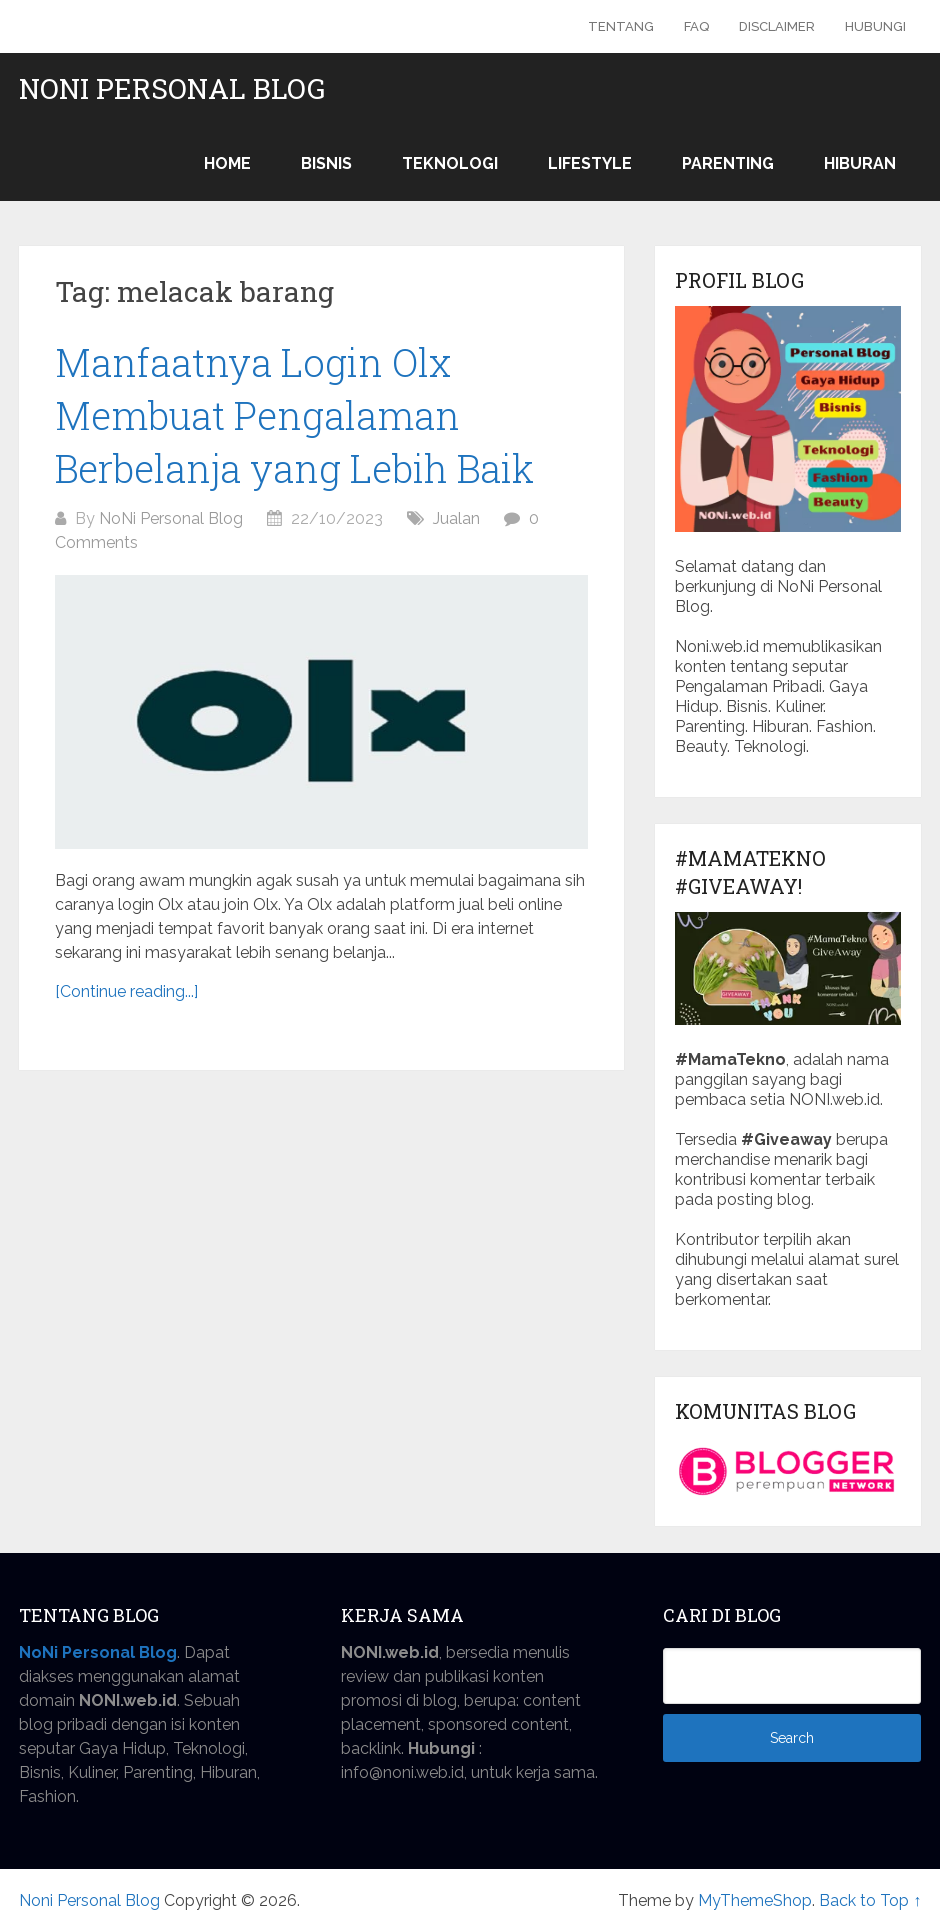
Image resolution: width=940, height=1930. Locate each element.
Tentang (621, 26)
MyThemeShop (755, 1900)
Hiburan (860, 163)
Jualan (456, 518)
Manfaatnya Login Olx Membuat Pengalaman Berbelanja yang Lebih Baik (294, 415)
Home (227, 163)
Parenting (728, 163)
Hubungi (875, 26)
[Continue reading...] (126, 991)
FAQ (696, 26)
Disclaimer (777, 26)
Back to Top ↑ (870, 1900)
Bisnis (326, 163)
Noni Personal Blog (172, 89)
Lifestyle (590, 163)
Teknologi (450, 163)
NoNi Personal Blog (171, 518)
